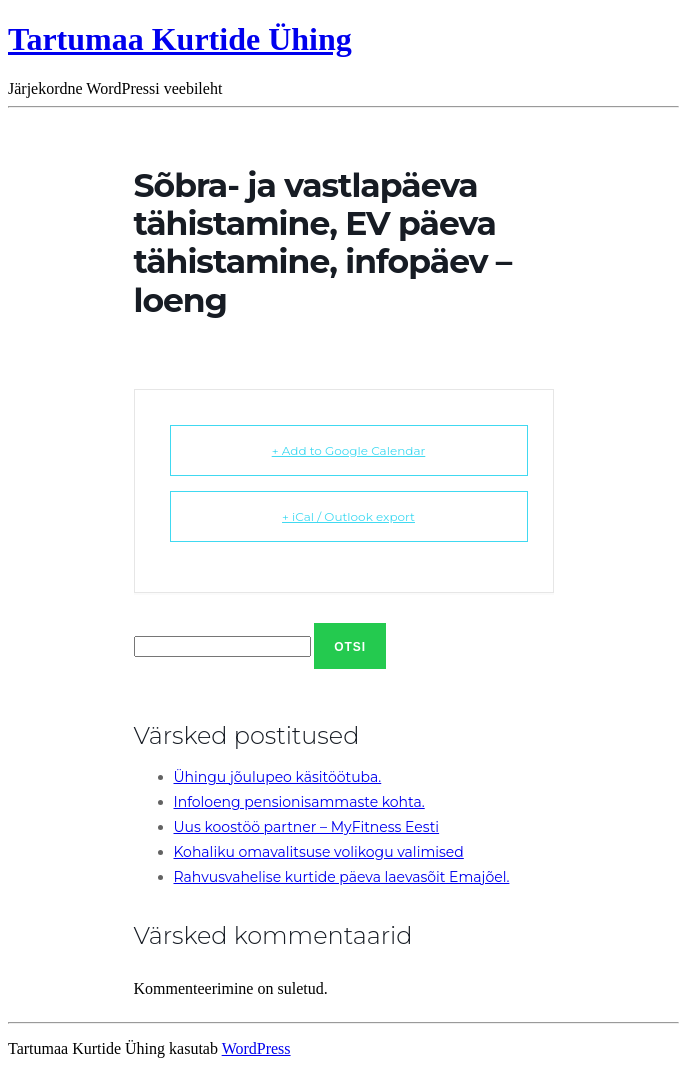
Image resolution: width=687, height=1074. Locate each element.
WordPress (256, 1048)
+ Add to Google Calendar (349, 450)
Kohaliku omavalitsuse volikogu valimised (319, 852)
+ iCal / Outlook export (348, 516)
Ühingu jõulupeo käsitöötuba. (278, 777)
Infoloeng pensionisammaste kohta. (299, 802)
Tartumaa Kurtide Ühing (180, 39)
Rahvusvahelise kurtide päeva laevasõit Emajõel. (342, 877)
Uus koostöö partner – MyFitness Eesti (307, 827)
